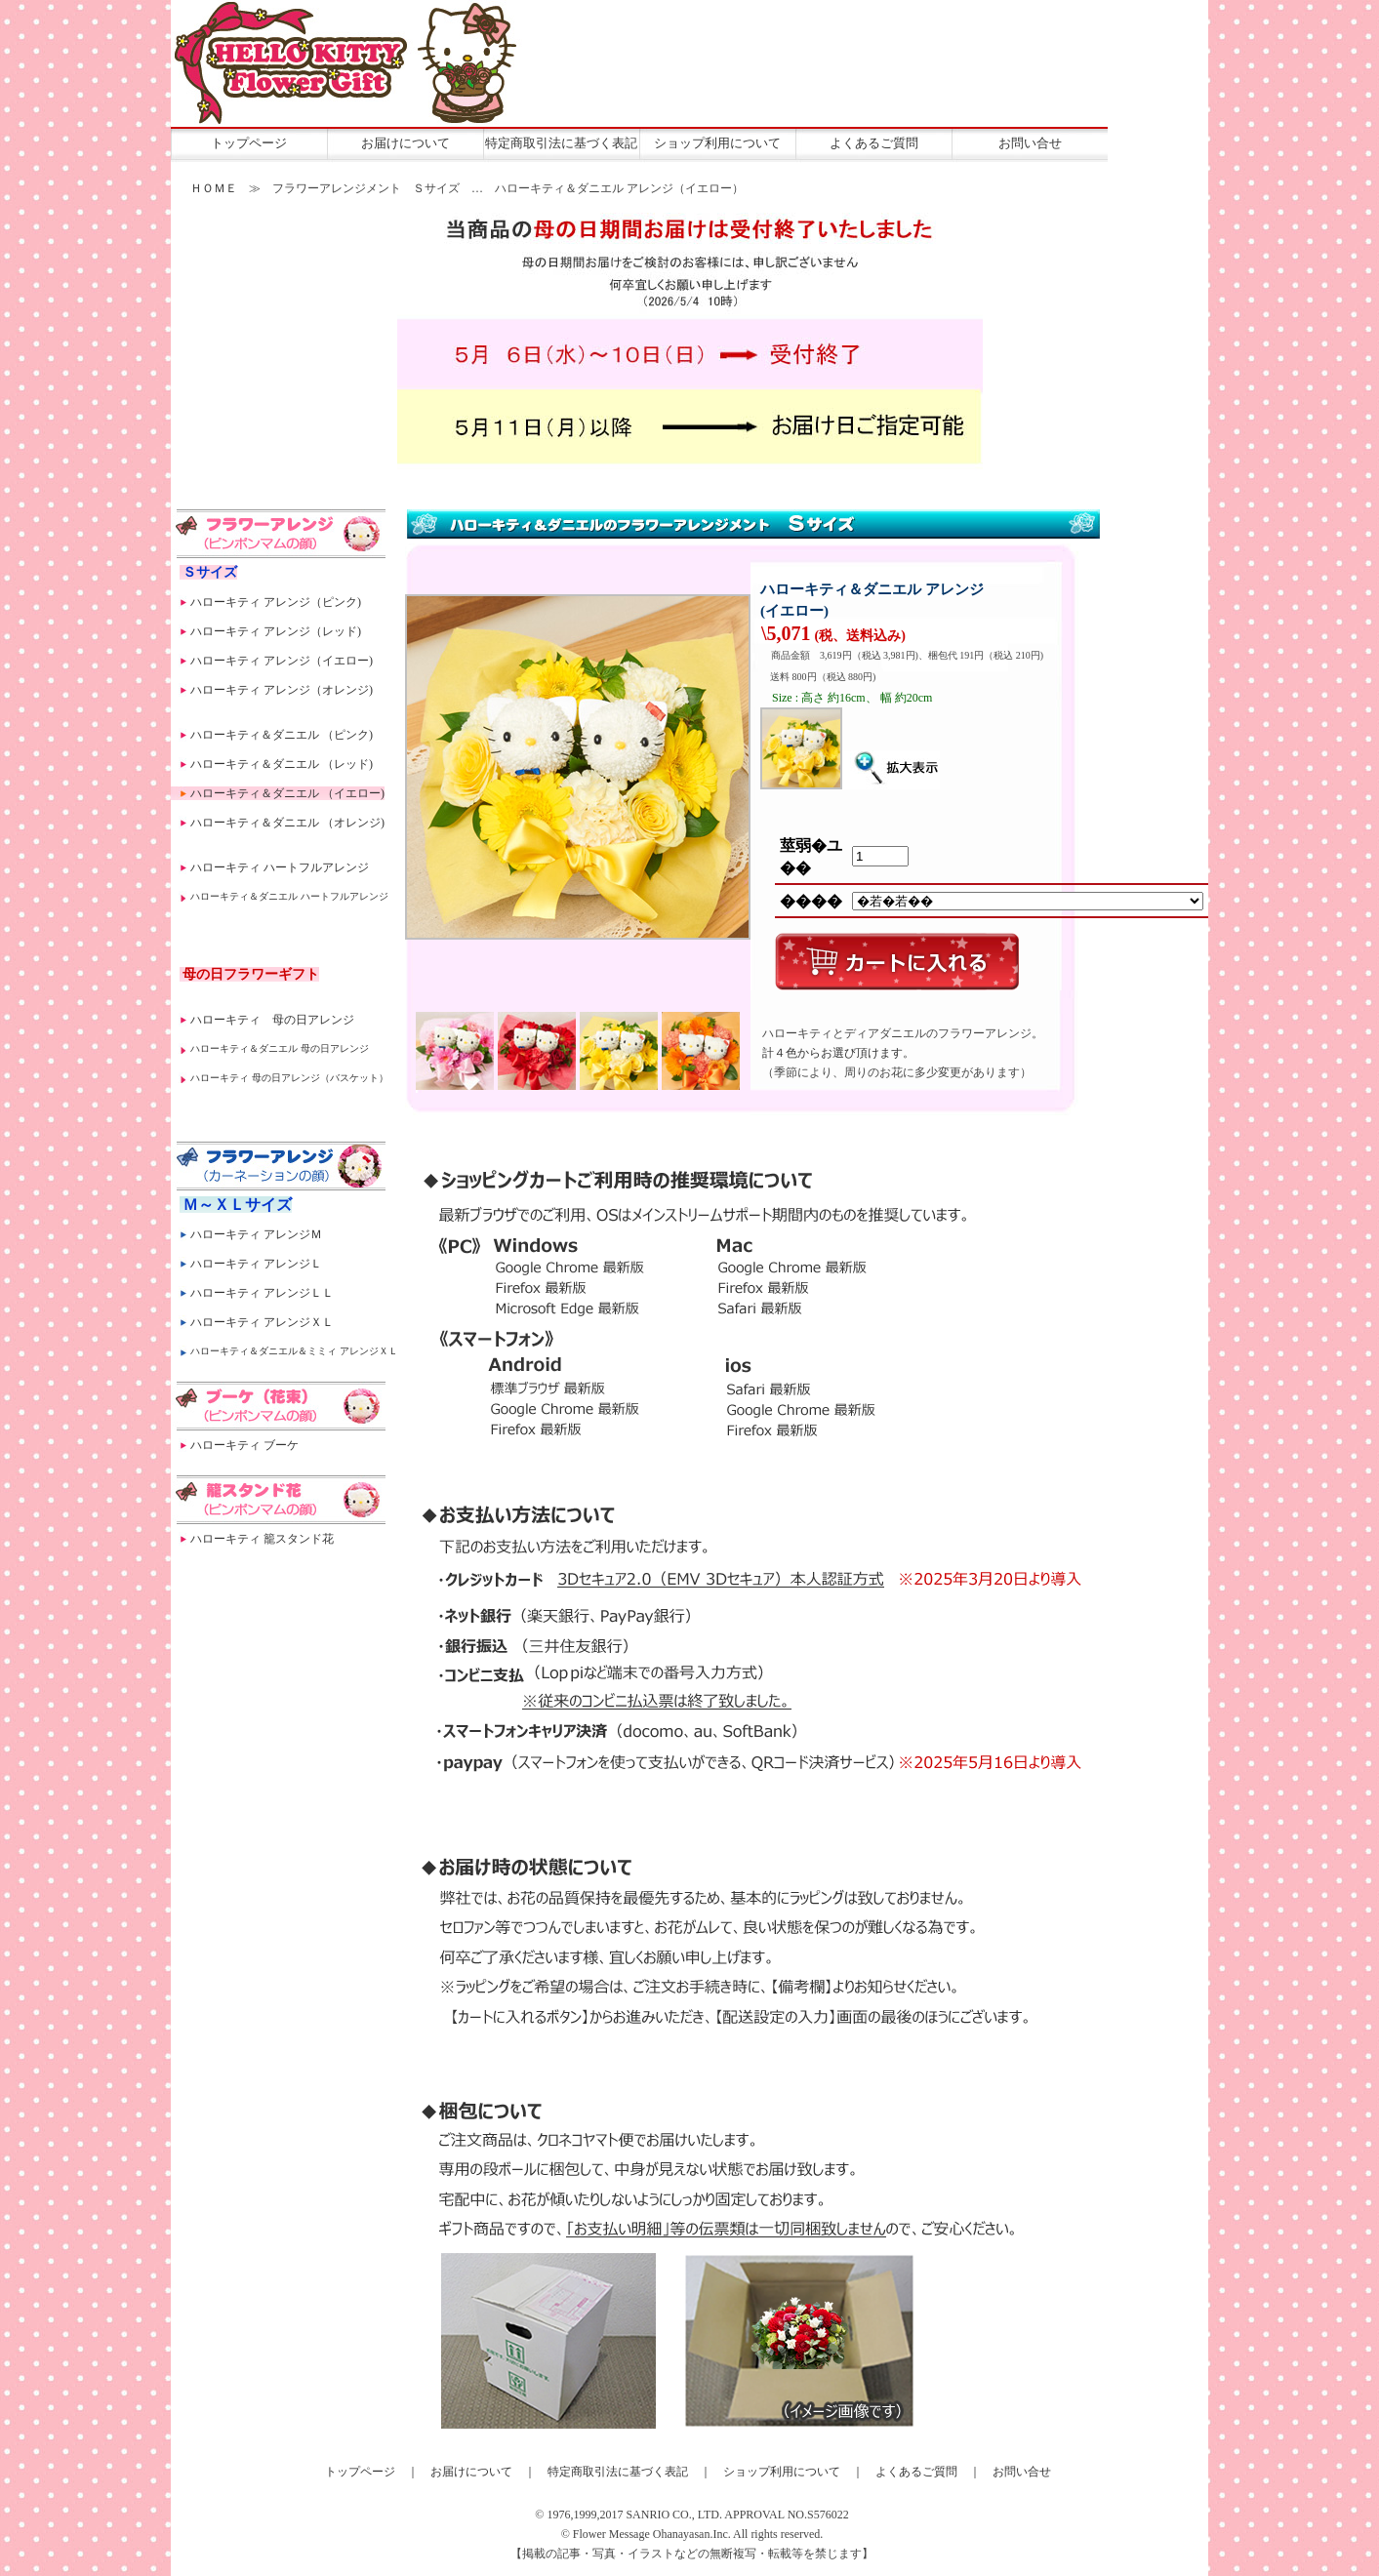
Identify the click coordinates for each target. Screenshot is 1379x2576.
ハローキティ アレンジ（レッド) (275, 631)
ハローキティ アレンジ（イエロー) (281, 660)
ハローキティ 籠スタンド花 (262, 1539)
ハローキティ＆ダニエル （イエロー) (287, 793)
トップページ (249, 143)
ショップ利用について (717, 143)
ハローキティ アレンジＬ (256, 1263)
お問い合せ (1030, 143)
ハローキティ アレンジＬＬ (262, 1293)
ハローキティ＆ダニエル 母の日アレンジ (279, 1048)
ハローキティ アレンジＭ (256, 1234)
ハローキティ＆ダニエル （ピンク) (281, 735)
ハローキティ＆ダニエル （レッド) (281, 764)
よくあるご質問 (874, 143)
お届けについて (405, 143)
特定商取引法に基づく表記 (561, 143)
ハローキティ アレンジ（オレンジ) (281, 690)
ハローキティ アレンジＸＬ (262, 1322)
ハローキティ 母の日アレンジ (272, 1019)
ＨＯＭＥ (213, 188)
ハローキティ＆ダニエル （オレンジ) (287, 822)
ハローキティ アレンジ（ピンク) (275, 602)
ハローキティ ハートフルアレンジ (279, 867)
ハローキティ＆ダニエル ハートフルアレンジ (289, 896)
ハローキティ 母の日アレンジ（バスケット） (289, 1077)
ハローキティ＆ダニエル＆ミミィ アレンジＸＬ (294, 1351)
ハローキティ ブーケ (244, 1445)
